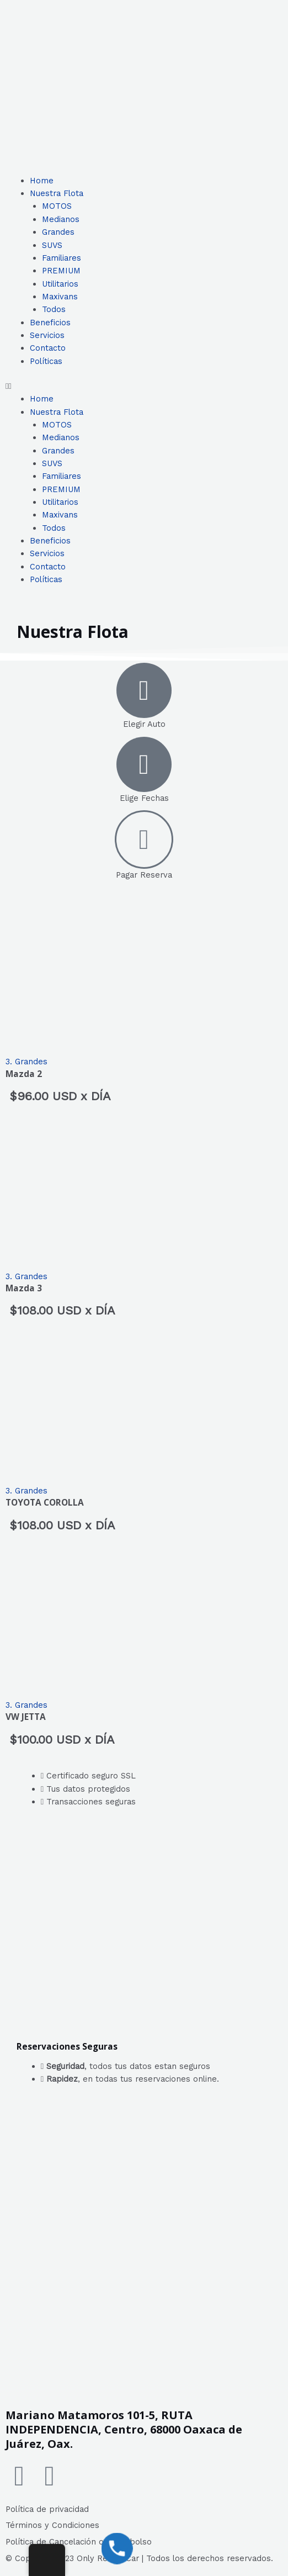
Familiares (61, 258)
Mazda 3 (24, 1288)
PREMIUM (61, 271)
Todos (54, 309)
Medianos (60, 219)
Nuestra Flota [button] (56, 193)
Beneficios (50, 323)
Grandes (58, 232)
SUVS (52, 245)
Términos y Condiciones (52, 2525)
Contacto (48, 348)
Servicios (47, 335)
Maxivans (60, 297)
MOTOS (57, 206)
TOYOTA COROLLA (45, 1502)
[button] (144, 386)
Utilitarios (60, 284)
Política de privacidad (47, 2509)
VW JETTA (26, 1717)
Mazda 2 (24, 1074)
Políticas (46, 361)
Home (42, 181)
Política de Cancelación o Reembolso (79, 2542)
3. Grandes (26, 1062)
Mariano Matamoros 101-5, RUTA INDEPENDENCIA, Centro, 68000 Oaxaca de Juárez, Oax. (124, 2429)
